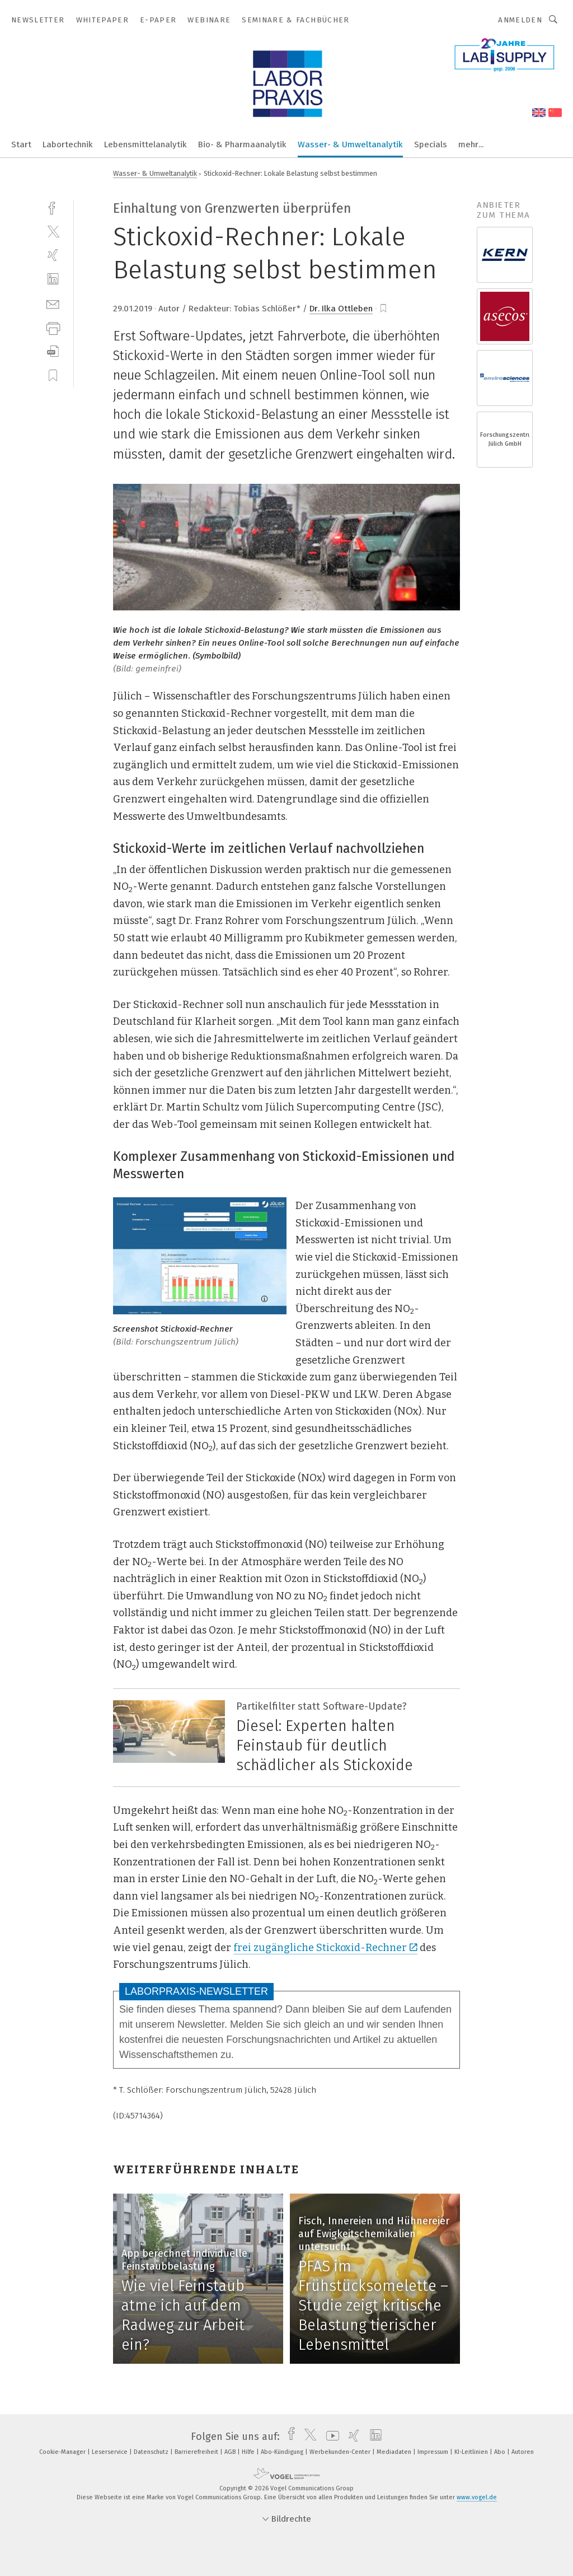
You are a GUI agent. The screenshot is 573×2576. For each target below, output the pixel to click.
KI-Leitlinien (472, 2452)
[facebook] (53, 207)
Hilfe (249, 2452)
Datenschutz (152, 2452)
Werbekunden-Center (340, 2452)
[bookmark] (383, 309)
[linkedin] (53, 279)
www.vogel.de (477, 2497)
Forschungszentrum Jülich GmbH (504, 439)
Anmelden (520, 20)
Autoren (522, 2452)
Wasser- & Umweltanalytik (350, 144)
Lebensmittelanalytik (145, 144)
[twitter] (53, 231)
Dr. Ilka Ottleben (341, 309)
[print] (53, 327)
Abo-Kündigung (283, 2452)
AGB (230, 2452)
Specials (430, 144)
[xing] (53, 255)
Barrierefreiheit (197, 2452)
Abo (500, 2452)
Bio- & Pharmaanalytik (242, 144)
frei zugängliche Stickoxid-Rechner (325, 1948)
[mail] (53, 303)
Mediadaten (395, 2452)
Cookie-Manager (63, 2452)
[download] (53, 351)
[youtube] (330, 2436)
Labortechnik (68, 144)
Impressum (433, 2452)
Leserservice (110, 2452)
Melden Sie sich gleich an (287, 2024)
